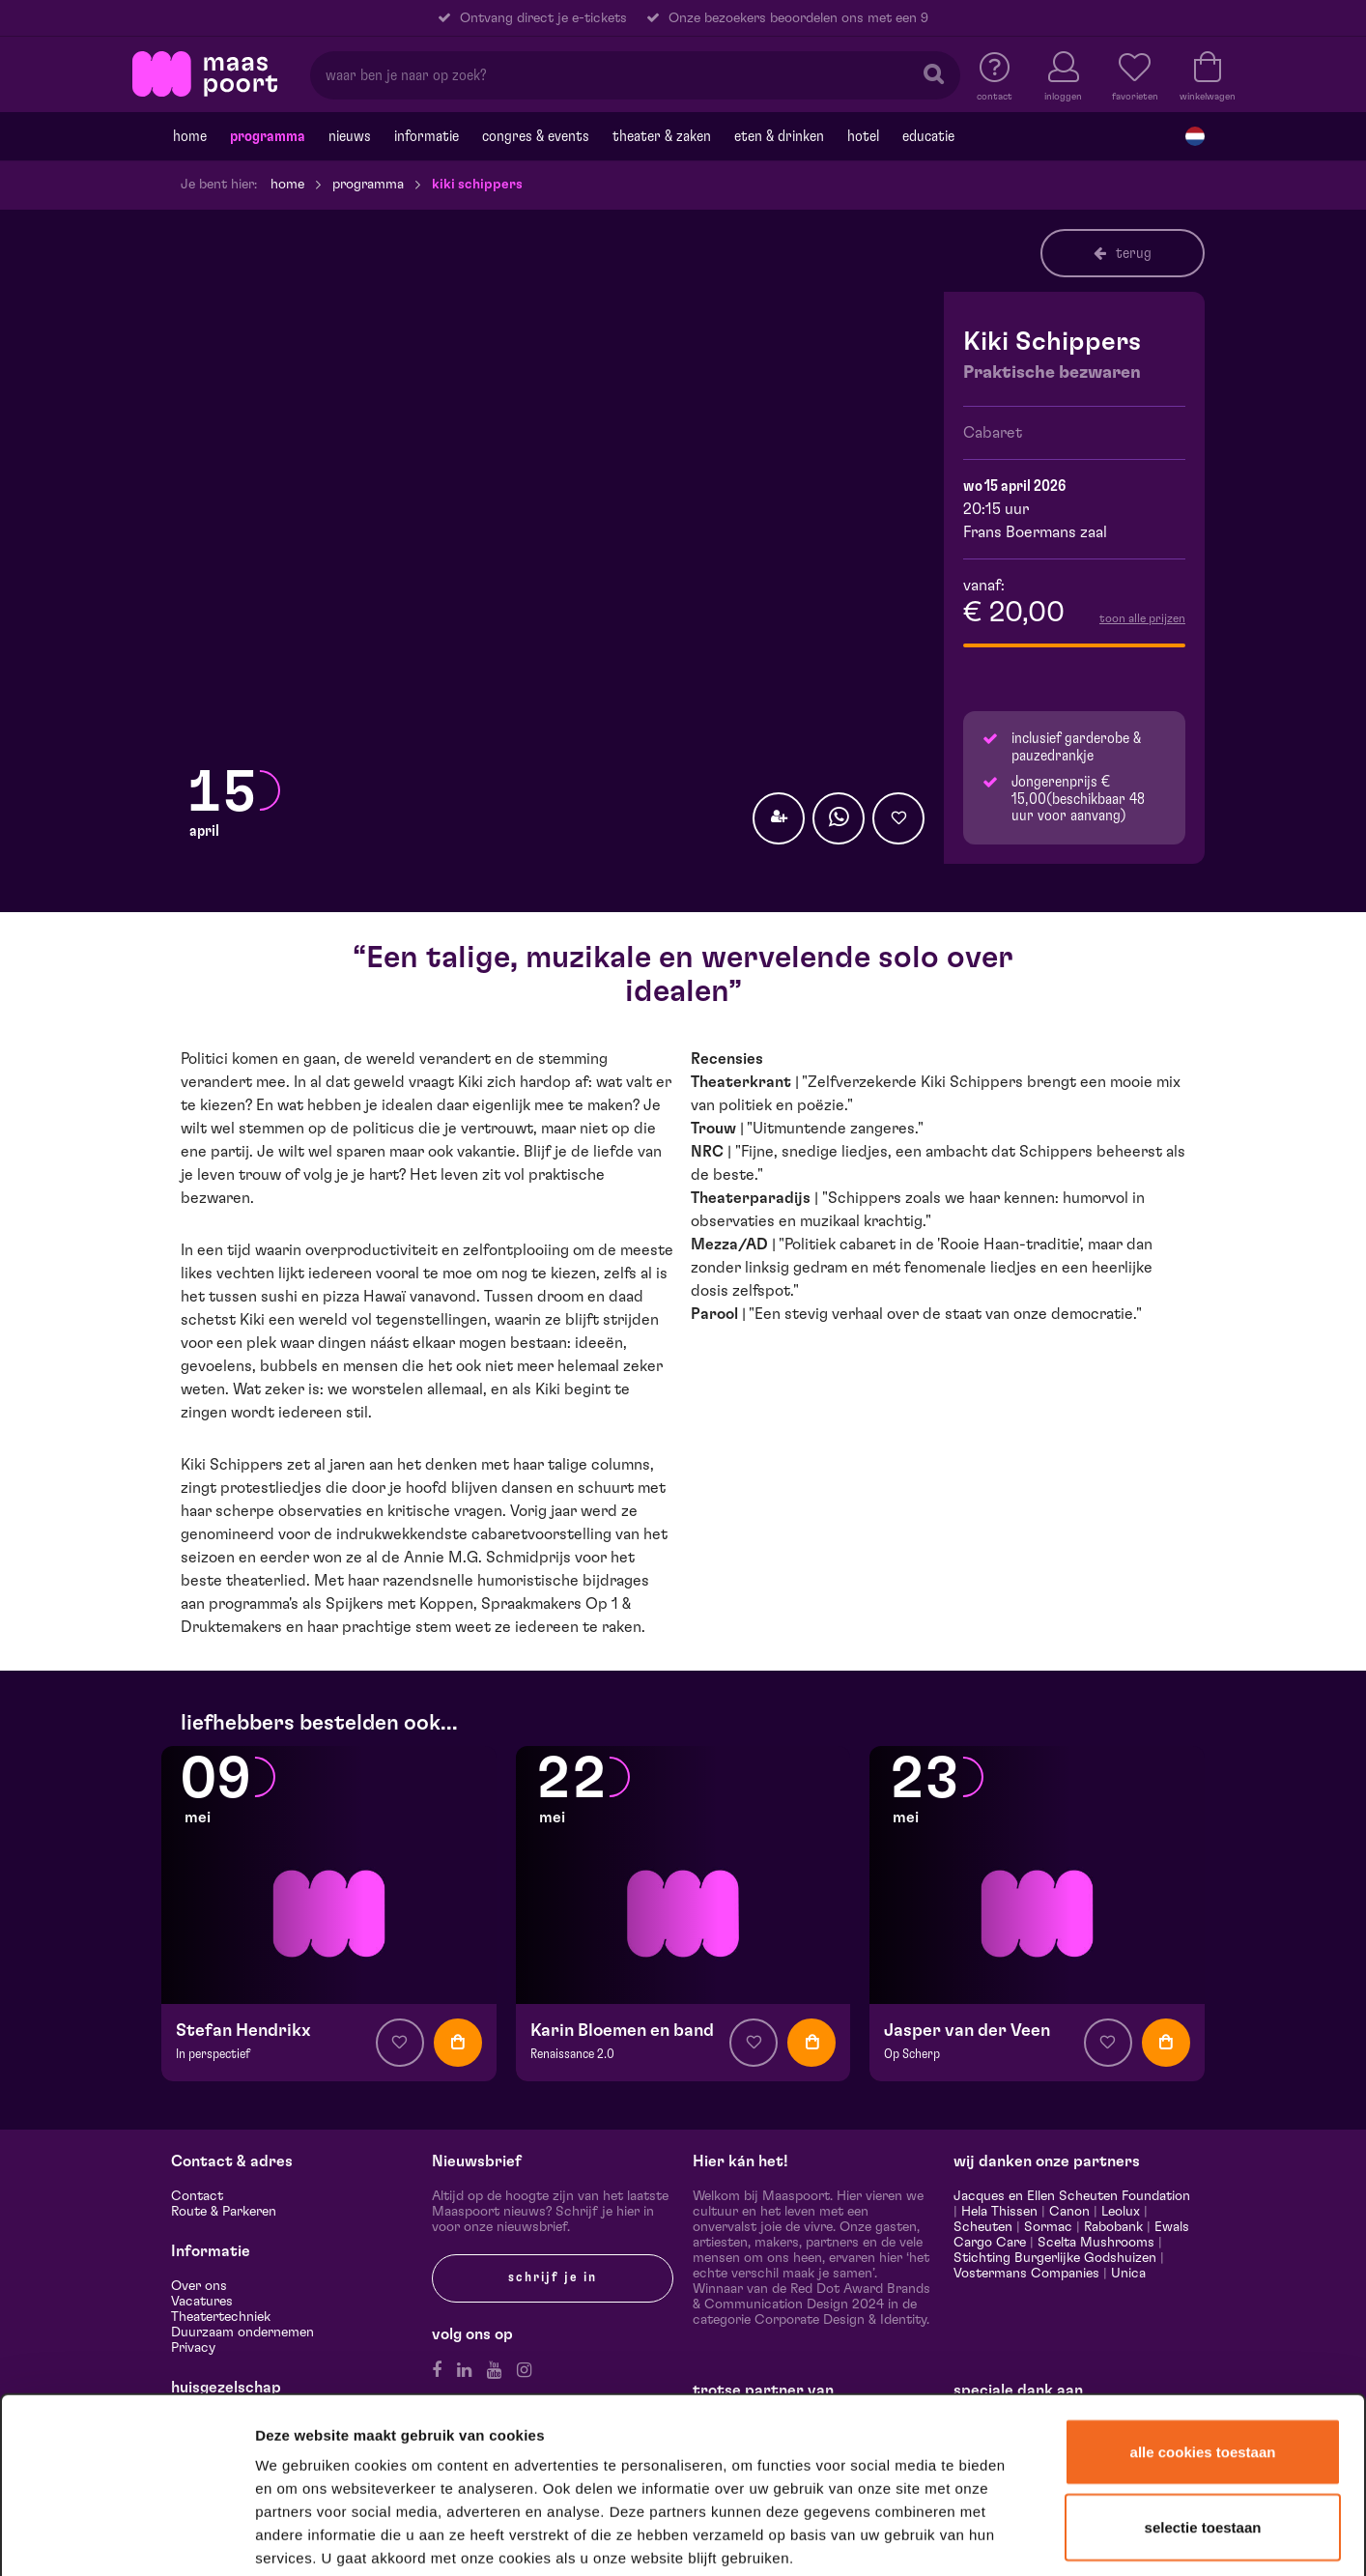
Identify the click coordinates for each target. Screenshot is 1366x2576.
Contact (197, 2196)
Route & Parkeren (223, 2211)
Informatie (426, 136)
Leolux (1120, 2211)
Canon (1069, 2211)
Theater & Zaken (661, 136)
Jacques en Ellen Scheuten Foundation (1071, 2196)
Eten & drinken (779, 136)
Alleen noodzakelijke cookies (1202, 2443)
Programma (267, 136)
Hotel (863, 136)
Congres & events (535, 136)
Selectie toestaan (1203, 2370)
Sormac (1048, 2227)
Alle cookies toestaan (1203, 2295)
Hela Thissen (999, 2211)
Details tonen (1046, 2536)
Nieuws (349, 136)
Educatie (928, 136)
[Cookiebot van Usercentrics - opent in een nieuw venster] (127, 2536)
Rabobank (1113, 2227)
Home (190, 136)
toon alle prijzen (1142, 618)
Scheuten (982, 2227)
